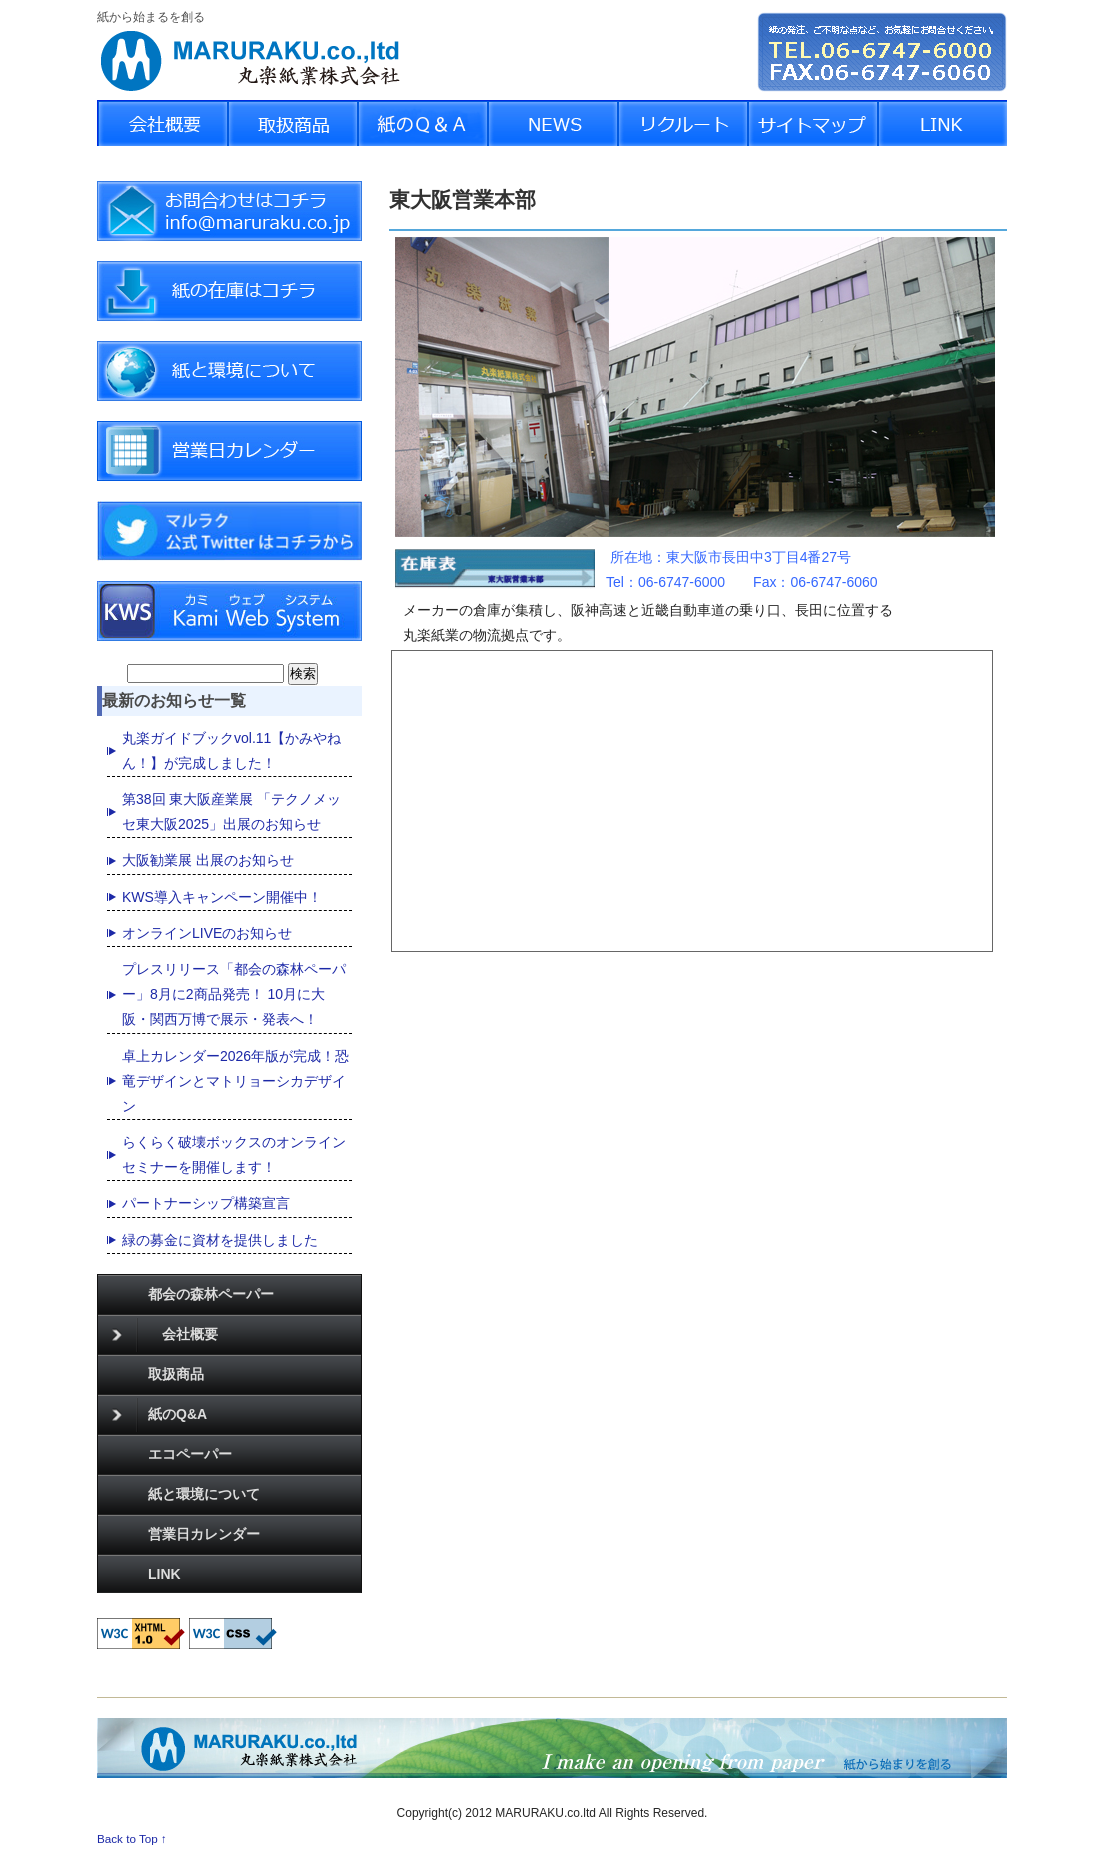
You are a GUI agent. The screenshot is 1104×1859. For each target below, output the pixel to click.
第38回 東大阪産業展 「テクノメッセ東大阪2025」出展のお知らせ (231, 811)
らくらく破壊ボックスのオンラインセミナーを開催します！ (234, 1154)
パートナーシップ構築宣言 (206, 1203)
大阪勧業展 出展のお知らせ (208, 860)
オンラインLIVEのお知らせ (207, 933)
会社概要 (165, 1335)
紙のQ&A (159, 1415)
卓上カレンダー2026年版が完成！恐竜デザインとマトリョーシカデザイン (235, 1081)
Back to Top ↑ (132, 1838)
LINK (164, 1574)
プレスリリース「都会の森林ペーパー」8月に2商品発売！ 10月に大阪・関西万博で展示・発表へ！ (234, 994)
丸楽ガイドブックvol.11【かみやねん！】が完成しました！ (231, 750)
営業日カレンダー (204, 1534)
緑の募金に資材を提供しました (220, 1240)
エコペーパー (190, 1454)
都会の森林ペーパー (211, 1294)
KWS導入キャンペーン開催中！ (222, 897)
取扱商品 (176, 1374)
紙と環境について (204, 1494)
